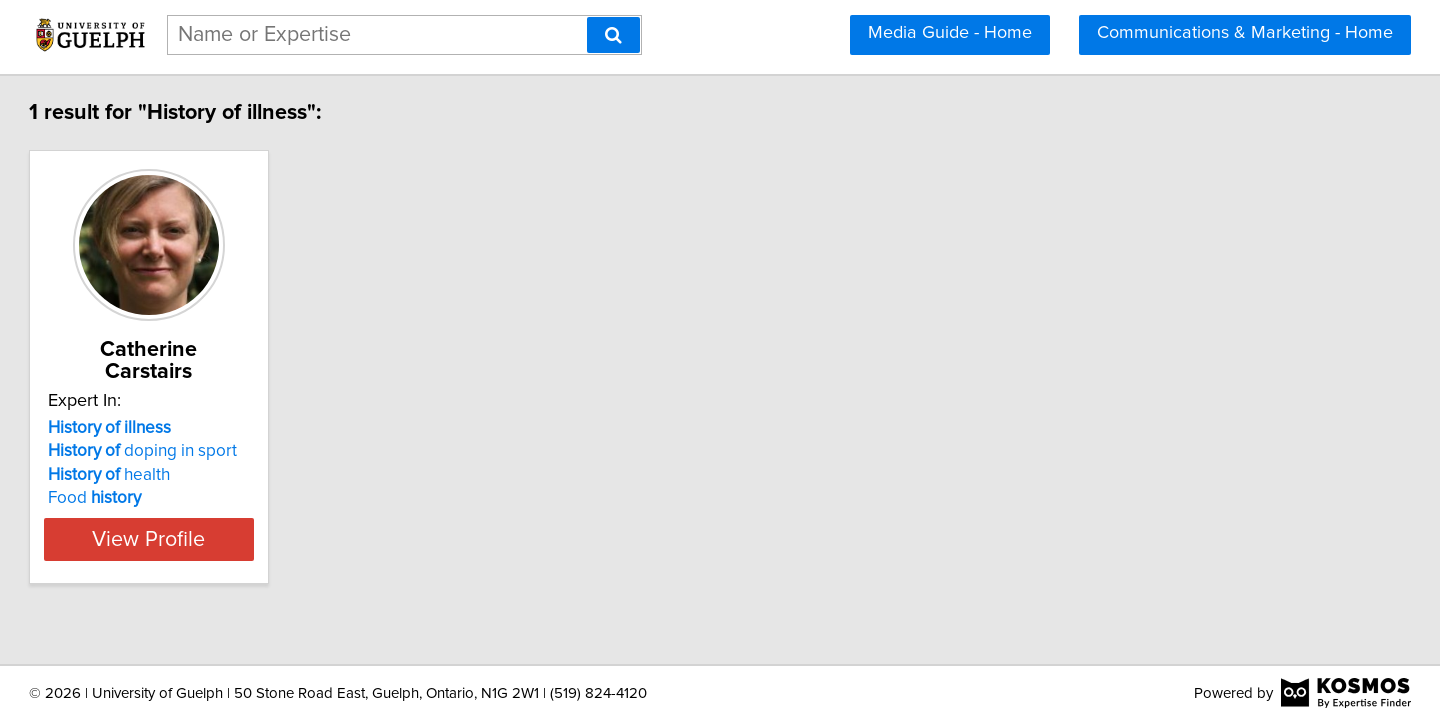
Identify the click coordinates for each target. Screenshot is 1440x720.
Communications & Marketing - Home (1245, 33)
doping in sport (233, 429)
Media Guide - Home (950, 33)
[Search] (613, 35)
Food (185, 476)
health (200, 453)
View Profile (265, 517)
